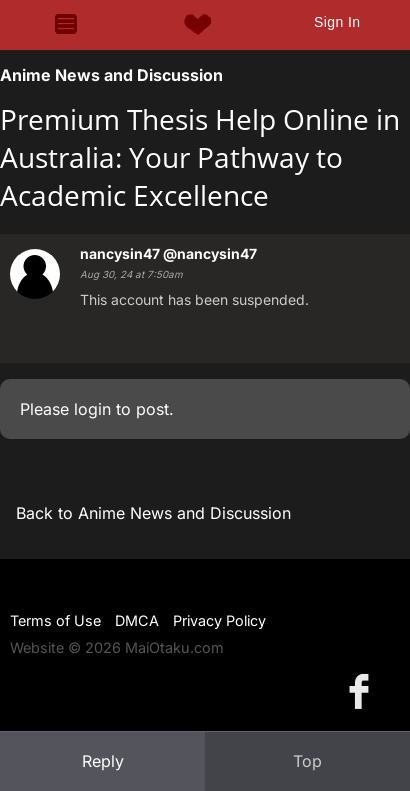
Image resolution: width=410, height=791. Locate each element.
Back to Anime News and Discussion (153, 513)
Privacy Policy (219, 620)
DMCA (137, 620)
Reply (103, 761)
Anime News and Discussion (111, 75)
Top (307, 761)
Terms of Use (55, 620)
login (92, 409)
